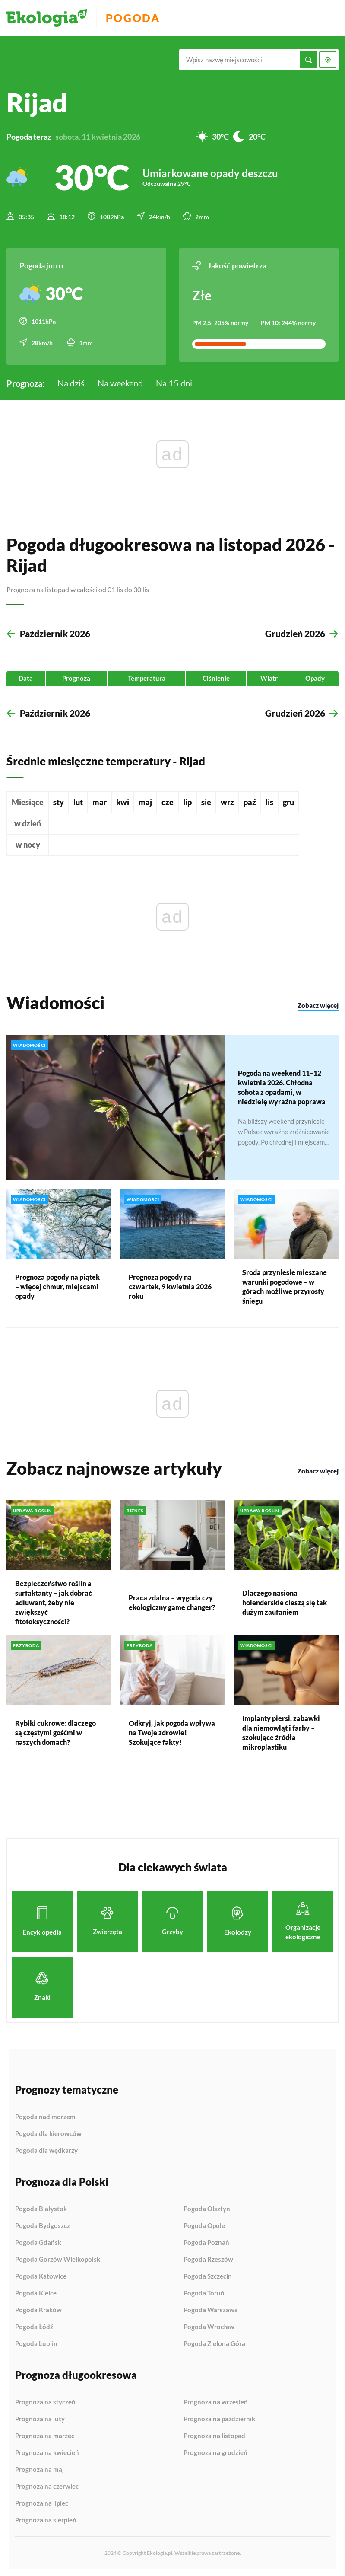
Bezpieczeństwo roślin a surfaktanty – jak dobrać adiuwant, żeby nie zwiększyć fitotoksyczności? (53, 1601)
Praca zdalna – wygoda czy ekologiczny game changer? (172, 1601)
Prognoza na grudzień (215, 2451)
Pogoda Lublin (36, 2342)
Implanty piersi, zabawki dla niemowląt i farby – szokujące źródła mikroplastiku (281, 1730)
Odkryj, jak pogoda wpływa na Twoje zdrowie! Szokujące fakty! (172, 1730)
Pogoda (139, 18)
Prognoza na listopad (214, 2434)
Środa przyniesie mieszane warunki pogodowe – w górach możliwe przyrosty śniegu (284, 1284)
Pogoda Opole (204, 2224)
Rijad (36, 102)
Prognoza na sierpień (45, 2518)
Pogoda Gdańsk (38, 2241)
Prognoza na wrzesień (216, 2400)
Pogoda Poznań (206, 2241)
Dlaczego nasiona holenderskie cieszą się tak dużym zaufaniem (284, 1600)
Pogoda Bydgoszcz (42, 2224)
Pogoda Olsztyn (207, 2207)
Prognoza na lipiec (41, 2501)
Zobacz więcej (318, 1004)
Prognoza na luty (40, 2417)
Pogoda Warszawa (211, 2308)
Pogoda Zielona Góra (214, 2342)
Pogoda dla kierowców (48, 2132)
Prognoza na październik (219, 2417)
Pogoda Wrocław (209, 2325)
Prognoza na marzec (44, 2434)
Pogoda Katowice (40, 2274)
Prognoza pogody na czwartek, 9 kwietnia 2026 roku (170, 1284)
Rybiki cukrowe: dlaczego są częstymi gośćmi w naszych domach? (55, 1730)
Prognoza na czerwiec (47, 2484)
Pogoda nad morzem (45, 2115)
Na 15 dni (174, 380)
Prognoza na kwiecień (47, 2451)
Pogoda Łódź (34, 2325)
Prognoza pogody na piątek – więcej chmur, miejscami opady (57, 1284)
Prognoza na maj (39, 2467)
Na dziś (71, 380)
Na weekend (120, 380)
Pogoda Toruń (204, 2291)
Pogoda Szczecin (208, 2274)
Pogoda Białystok (41, 2207)
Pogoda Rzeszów (208, 2257)
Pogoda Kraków (38, 2308)
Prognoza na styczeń (45, 2400)
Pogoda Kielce (36, 2291)
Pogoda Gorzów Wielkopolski (58, 2257)
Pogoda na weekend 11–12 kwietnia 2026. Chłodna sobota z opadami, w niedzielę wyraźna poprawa (282, 1085)
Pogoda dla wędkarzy (46, 2149)
